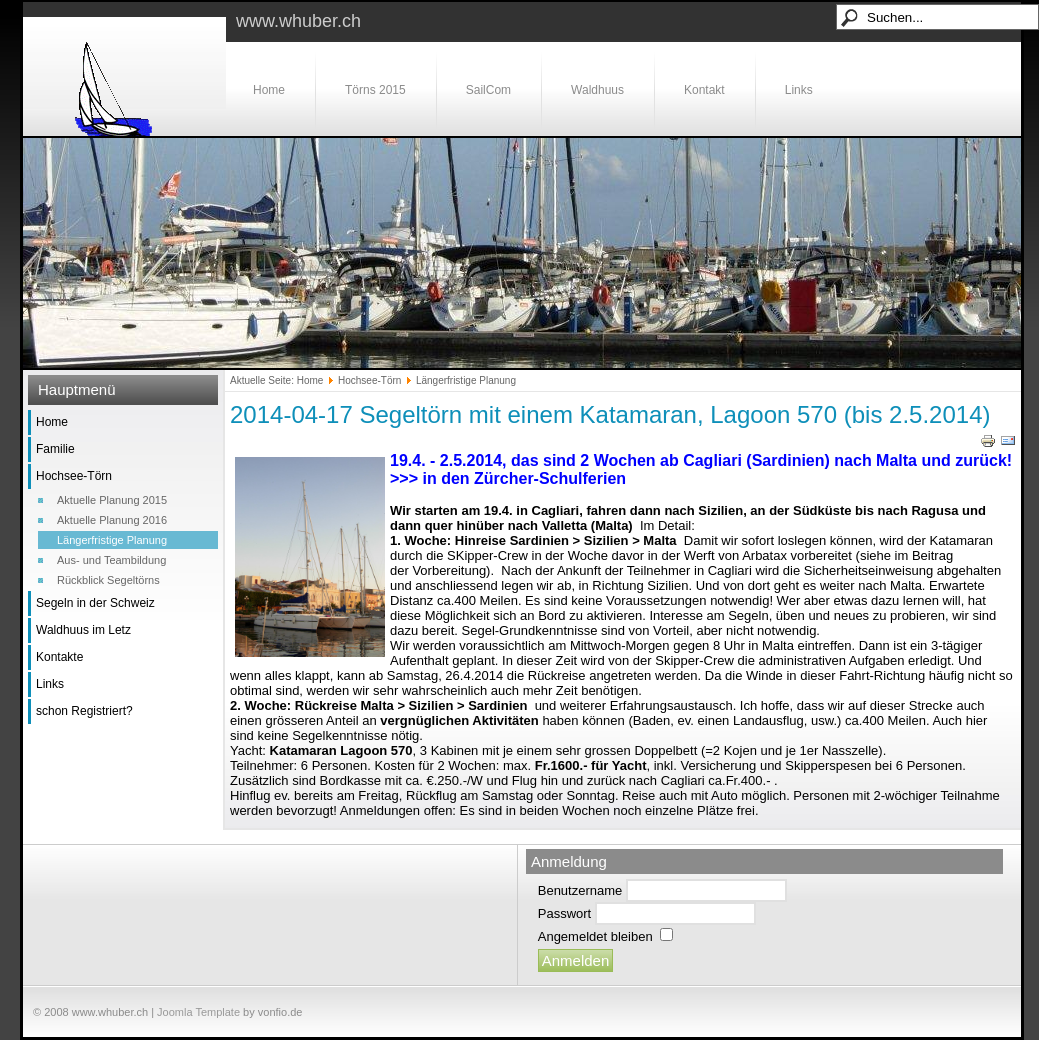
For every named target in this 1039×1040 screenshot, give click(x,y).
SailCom (488, 90)
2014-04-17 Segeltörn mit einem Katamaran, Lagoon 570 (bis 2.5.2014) (610, 414)
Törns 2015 (375, 90)
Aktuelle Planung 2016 (112, 520)
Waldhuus (597, 90)
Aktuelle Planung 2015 (112, 500)
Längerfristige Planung (112, 540)
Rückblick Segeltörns (108, 580)
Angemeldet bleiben (595, 936)
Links (799, 90)
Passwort (564, 913)
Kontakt (704, 90)
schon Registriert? (84, 711)
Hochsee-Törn (74, 476)
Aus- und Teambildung (111, 560)
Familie (55, 449)
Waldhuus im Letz (83, 630)
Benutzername (580, 890)
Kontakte (59, 657)
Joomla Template (198, 1012)
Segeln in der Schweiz (95, 603)
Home (269, 90)
